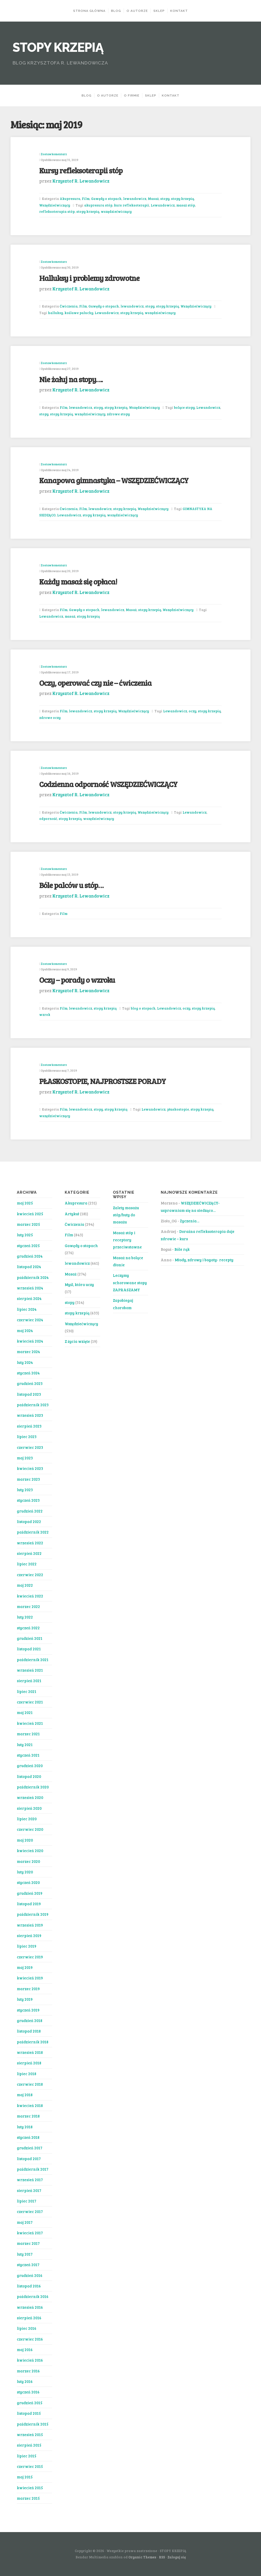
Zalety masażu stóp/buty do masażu (126, 1215)
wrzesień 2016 (30, 2307)
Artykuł (72, 1213)
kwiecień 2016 (30, 2360)
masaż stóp (185, 205)
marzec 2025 (28, 1224)
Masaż (153, 198)
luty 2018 (25, 2126)
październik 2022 (33, 1532)
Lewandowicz (163, 205)
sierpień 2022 (29, 1553)
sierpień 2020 (29, 1808)
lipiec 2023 (27, 1436)
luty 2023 (25, 1489)
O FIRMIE (131, 95)
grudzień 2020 (30, 1765)
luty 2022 (25, 1617)
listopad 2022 (29, 1521)
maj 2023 (25, 1457)
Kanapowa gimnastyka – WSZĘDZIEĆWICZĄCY (113, 480)
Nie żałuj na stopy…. (71, 379)
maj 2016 (25, 2349)
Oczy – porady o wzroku (77, 980)
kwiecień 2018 (30, 2105)
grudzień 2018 (29, 2020)
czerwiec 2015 (30, 2466)
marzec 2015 (28, 2498)
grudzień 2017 (29, 2147)
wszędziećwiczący (116, 211)
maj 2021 (25, 1712)
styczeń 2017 (28, 2264)
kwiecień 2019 (30, 1977)
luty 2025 (25, 1234)
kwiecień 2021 (30, 1723)
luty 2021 (25, 1744)
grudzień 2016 (29, 2275)
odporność (48, 818)
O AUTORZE (137, 11)
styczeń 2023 (28, 1500)
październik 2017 (32, 2169)
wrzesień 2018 (30, 2052)
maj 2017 (25, 2222)
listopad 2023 (29, 1394)
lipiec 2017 (26, 2201)
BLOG (116, 11)
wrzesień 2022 (30, 1542)
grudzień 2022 (30, 1511)
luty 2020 (25, 1871)
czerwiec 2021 (30, 1702)
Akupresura (70, 198)
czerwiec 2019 (30, 1956)
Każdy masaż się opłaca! (78, 581)
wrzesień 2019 (30, 1925)
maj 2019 (25, 1967)
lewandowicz (134, 198)
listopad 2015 (29, 2413)
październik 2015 (32, 2424)
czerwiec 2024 (30, 1319)
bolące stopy (184, 407)
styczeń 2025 (28, 1245)
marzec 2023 (28, 1479)
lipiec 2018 (26, 2073)
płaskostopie (178, 1109)
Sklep (159, 11)
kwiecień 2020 (30, 1850)
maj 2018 (25, 2094)
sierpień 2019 (29, 1935)
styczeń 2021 (28, 1755)
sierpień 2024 (29, 1298)
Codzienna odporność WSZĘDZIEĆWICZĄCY (108, 784)
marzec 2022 (28, 1606)
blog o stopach (143, 1008)
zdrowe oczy (50, 717)
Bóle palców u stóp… (71, 885)
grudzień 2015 (29, 2402)
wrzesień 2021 (30, 1670)
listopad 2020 (29, 1776)
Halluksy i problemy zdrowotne (89, 278)
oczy (192, 711)
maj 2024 (25, 1330)
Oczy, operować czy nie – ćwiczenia (95, 683)
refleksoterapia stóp (57, 211)
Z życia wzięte (77, 1341)
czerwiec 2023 (30, 1447)
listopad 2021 (29, 1648)
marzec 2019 (28, 1988)
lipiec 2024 (27, 1309)
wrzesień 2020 (30, 1797)
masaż (70, 616)
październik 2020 (33, 1786)
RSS (162, 2557)
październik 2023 (33, 1404)
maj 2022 (25, 1585)
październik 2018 (32, 2041)
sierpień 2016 (29, 2317)
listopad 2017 (29, 2158)
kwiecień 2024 (30, 1341)
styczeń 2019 (28, 2010)
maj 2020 (25, 1840)
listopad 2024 (29, 1266)
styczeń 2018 (28, 2137)
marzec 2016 (28, 2370)
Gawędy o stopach (106, 198)
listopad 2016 (29, 2285)
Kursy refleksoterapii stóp (81, 170)
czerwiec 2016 (30, 2339)
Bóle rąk (182, 1249)
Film (85, 198)
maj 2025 (25, 1203)
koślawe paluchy (78, 312)
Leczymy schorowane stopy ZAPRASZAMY (130, 1282)
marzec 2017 (28, 2243)
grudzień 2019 (29, 1893)
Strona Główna (89, 11)
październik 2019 (32, 1914)
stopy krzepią (182, 198)
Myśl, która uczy (79, 1284)
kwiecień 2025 (30, 1213)
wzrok (44, 1014)
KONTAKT (179, 11)
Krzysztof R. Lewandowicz (80, 181)
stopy (164, 198)
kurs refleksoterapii (131, 205)
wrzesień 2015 (30, 2434)
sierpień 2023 (29, 1426)
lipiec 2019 (26, 1946)
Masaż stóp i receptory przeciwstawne (127, 1240)
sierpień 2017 (29, 2190)
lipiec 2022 (27, 1563)
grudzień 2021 (29, 1638)
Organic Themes (142, 2557)
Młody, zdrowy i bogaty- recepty (204, 1259)
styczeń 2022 (28, 1627)
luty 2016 (25, 2381)
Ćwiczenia (69, 306)
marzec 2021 (28, 1733)
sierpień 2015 (29, 2445)
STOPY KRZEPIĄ (58, 47)
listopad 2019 (29, 1903)
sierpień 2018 (29, 2062)
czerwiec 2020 (30, 1829)
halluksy (55, 312)
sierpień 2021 (29, 1680)
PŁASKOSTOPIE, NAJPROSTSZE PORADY (102, 1081)
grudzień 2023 (30, 1383)
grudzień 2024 (30, 1256)
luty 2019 (25, 1999)
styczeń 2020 (28, 1882)
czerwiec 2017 (30, 2211)
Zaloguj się (177, 2557)
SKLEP (150, 95)
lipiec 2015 (26, 2455)
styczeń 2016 (28, 2391)
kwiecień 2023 (30, 1468)
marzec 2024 (28, 1351)
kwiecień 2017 (30, 2232)
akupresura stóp (98, 205)
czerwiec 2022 (30, 1574)
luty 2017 (25, 2254)
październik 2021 (32, 1659)
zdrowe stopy (118, 414)
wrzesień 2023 (30, 1415)
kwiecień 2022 (30, 1596)
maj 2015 (25, 2476)
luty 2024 (25, 1362)
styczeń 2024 (28, 1372)
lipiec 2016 (26, 2328)
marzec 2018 (28, 2116)
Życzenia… (189, 1220)
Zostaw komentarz (54, 154)
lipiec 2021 (26, 1691)
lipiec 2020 (27, 1818)
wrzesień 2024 (30, 1287)
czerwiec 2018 (30, 2084)
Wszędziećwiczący (54, 205)
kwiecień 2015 (30, 2487)
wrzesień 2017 (30, 2179)
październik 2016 (32, 2296)
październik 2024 (33, 1277)
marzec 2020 (28, 1861)
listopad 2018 (29, 2031)
